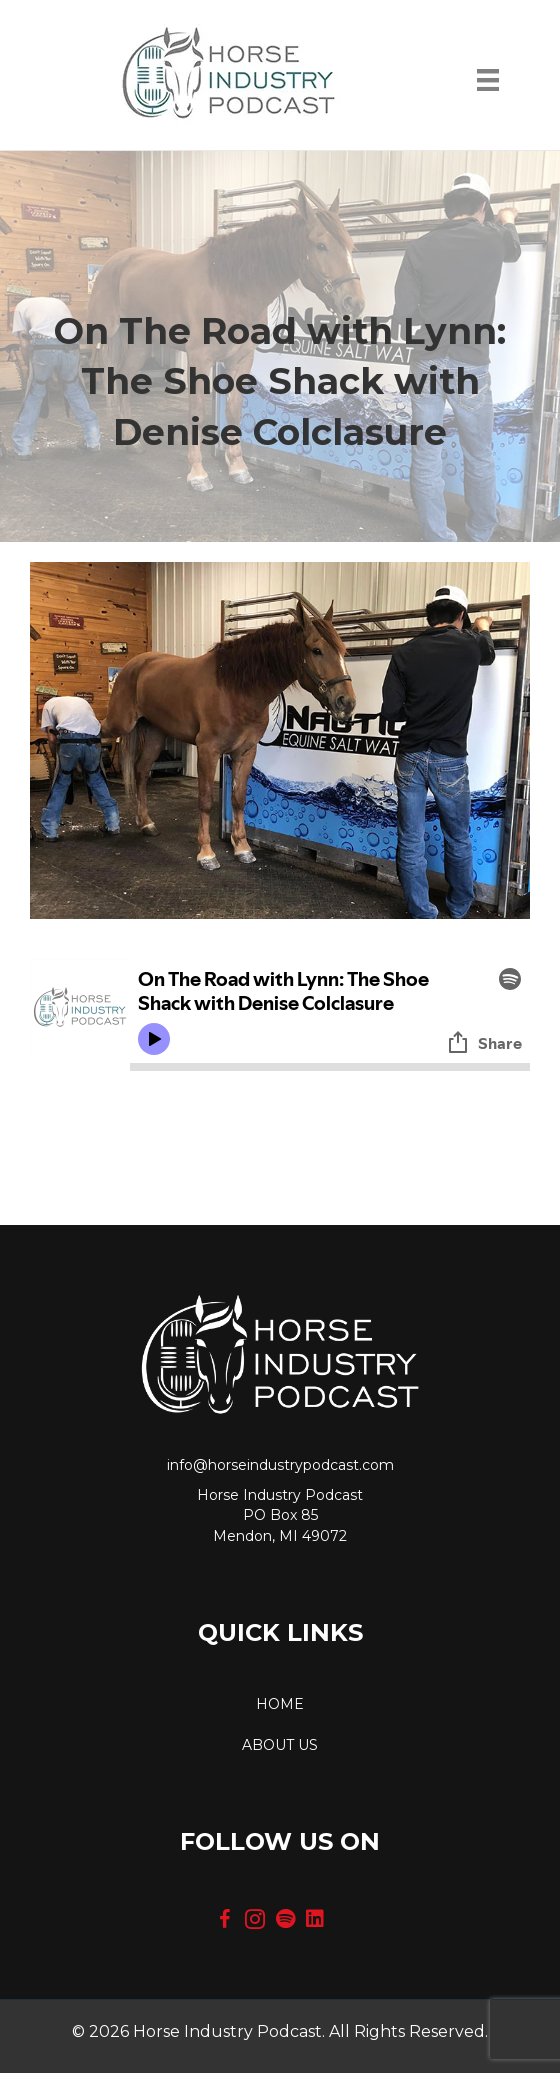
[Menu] (488, 85)
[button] (225, 1919)
